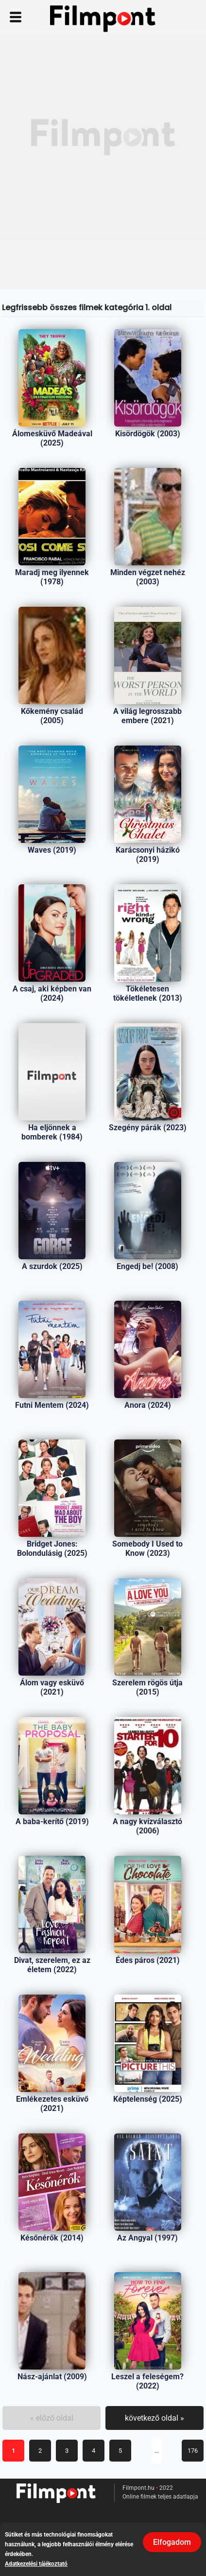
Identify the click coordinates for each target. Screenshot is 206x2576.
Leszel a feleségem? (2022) (147, 2381)
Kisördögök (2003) (147, 433)
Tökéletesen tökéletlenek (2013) (147, 993)
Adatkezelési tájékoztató (36, 2563)
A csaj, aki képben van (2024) (52, 993)
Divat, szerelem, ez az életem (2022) (52, 1965)
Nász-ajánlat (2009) (52, 2376)
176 (193, 2450)
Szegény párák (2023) (148, 1127)
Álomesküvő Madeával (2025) (52, 438)
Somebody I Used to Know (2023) (147, 1548)
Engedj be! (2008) (147, 1266)
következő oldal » (154, 2418)
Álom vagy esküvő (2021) (52, 1687)
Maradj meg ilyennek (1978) (52, 577)
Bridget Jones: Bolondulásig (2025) (52, 1548)
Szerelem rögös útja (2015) (147, 1687)
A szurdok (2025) (52, 1266)
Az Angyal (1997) (147, 2237)
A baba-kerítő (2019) (52, 1821)
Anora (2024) (147, 1405)
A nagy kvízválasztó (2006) (147, 1826)
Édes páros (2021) (148, 1960)
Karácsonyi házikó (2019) (148, 854)
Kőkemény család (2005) (52, 716)
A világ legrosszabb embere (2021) (147, 716)
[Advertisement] (103, 137)
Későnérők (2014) (52, 2237)
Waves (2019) (52, 850)
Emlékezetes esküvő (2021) (52, 2103)
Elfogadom (172, 2542)
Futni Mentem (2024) (52, 1405)
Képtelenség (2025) (147, 2099)
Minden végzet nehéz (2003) (147, 577)
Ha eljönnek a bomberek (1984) (52, 1132)
